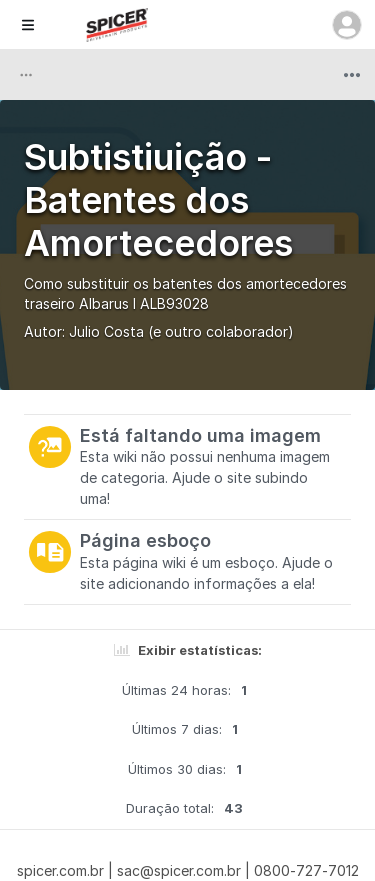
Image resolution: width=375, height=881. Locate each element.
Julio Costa (106, 331)
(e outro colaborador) (221, 331)
